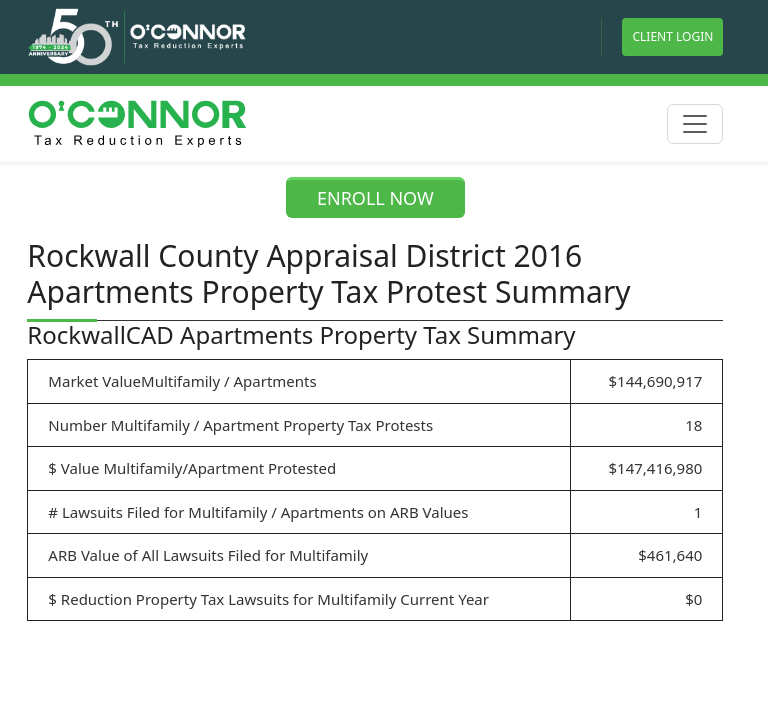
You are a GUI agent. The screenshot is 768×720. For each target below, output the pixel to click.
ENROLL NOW (375, 198)
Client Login (672, 36)
